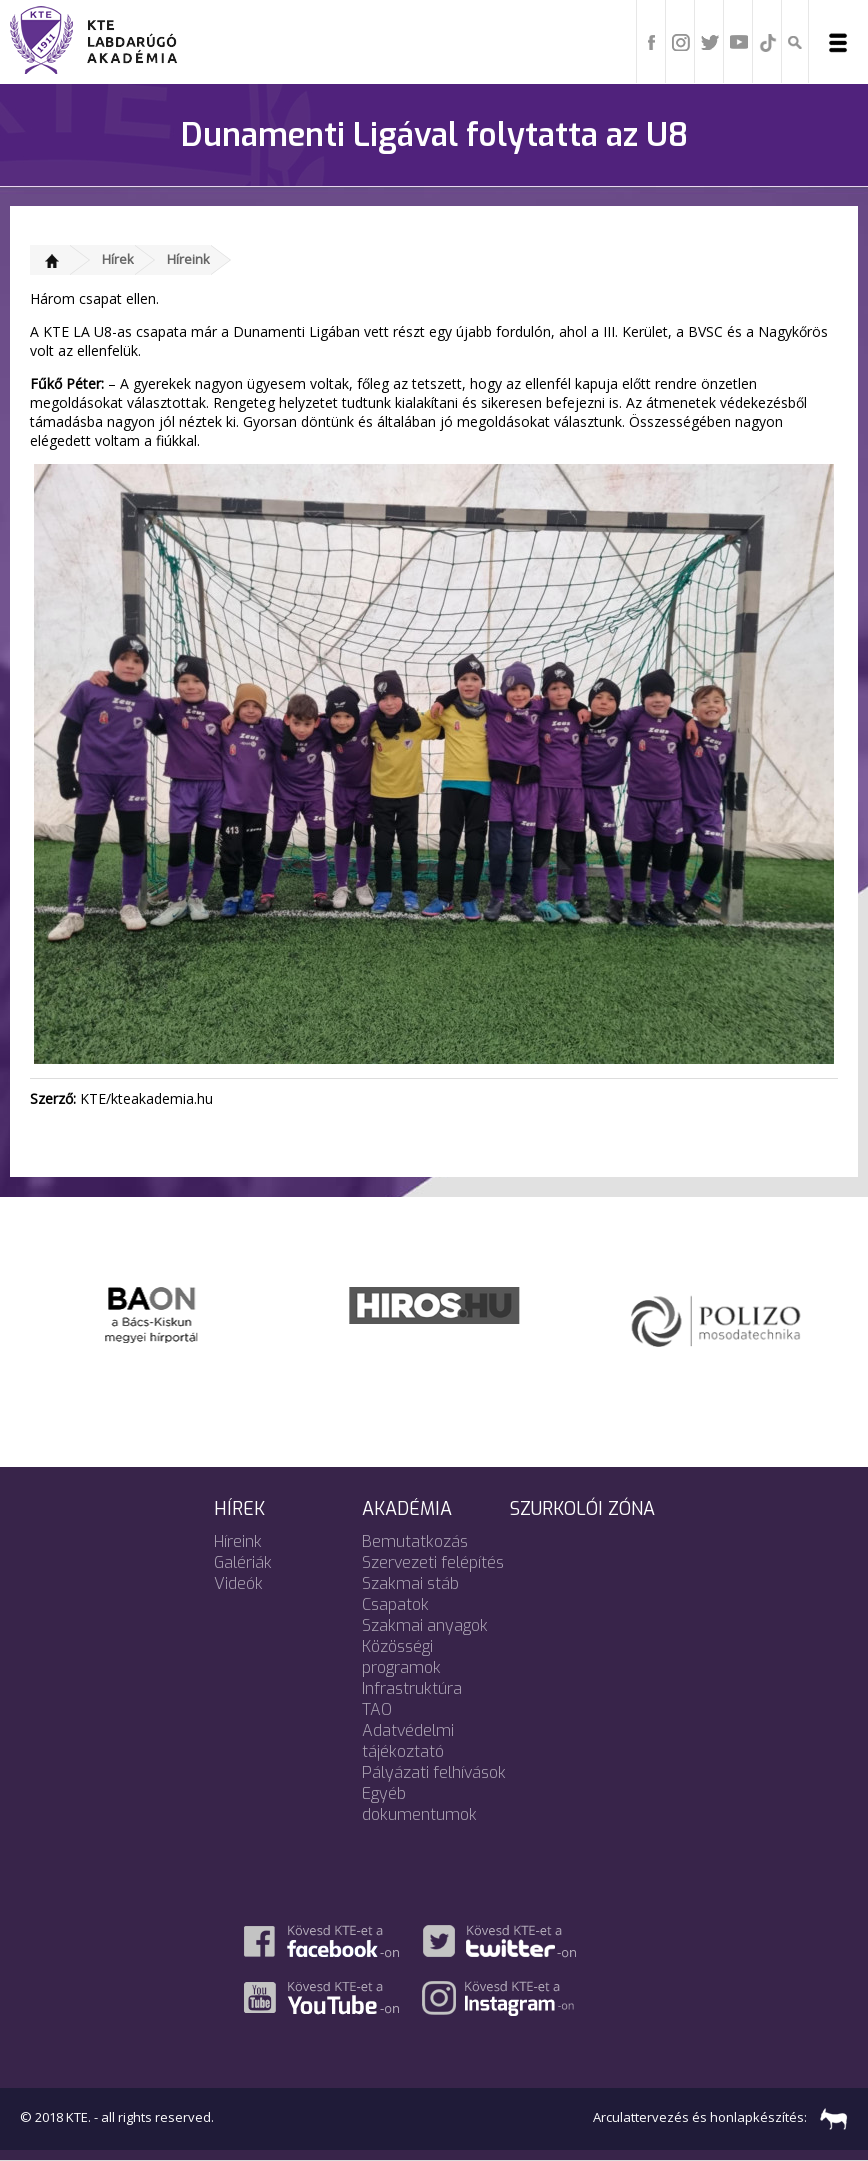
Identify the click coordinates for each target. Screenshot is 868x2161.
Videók (238, 1583)
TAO (377, 1709)
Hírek (118, 259)
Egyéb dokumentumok (419, 1804)
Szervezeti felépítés (433, 1562)
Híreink (188, 259)
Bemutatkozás (415, 1541)
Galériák (243, 1562)
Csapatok (395, 1604)
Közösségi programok (401, 1657)
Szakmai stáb (410, 1583)
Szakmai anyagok (425, 1625)
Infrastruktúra (412, 1688)
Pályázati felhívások (434, 1772)
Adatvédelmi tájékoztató (408, 1741)
